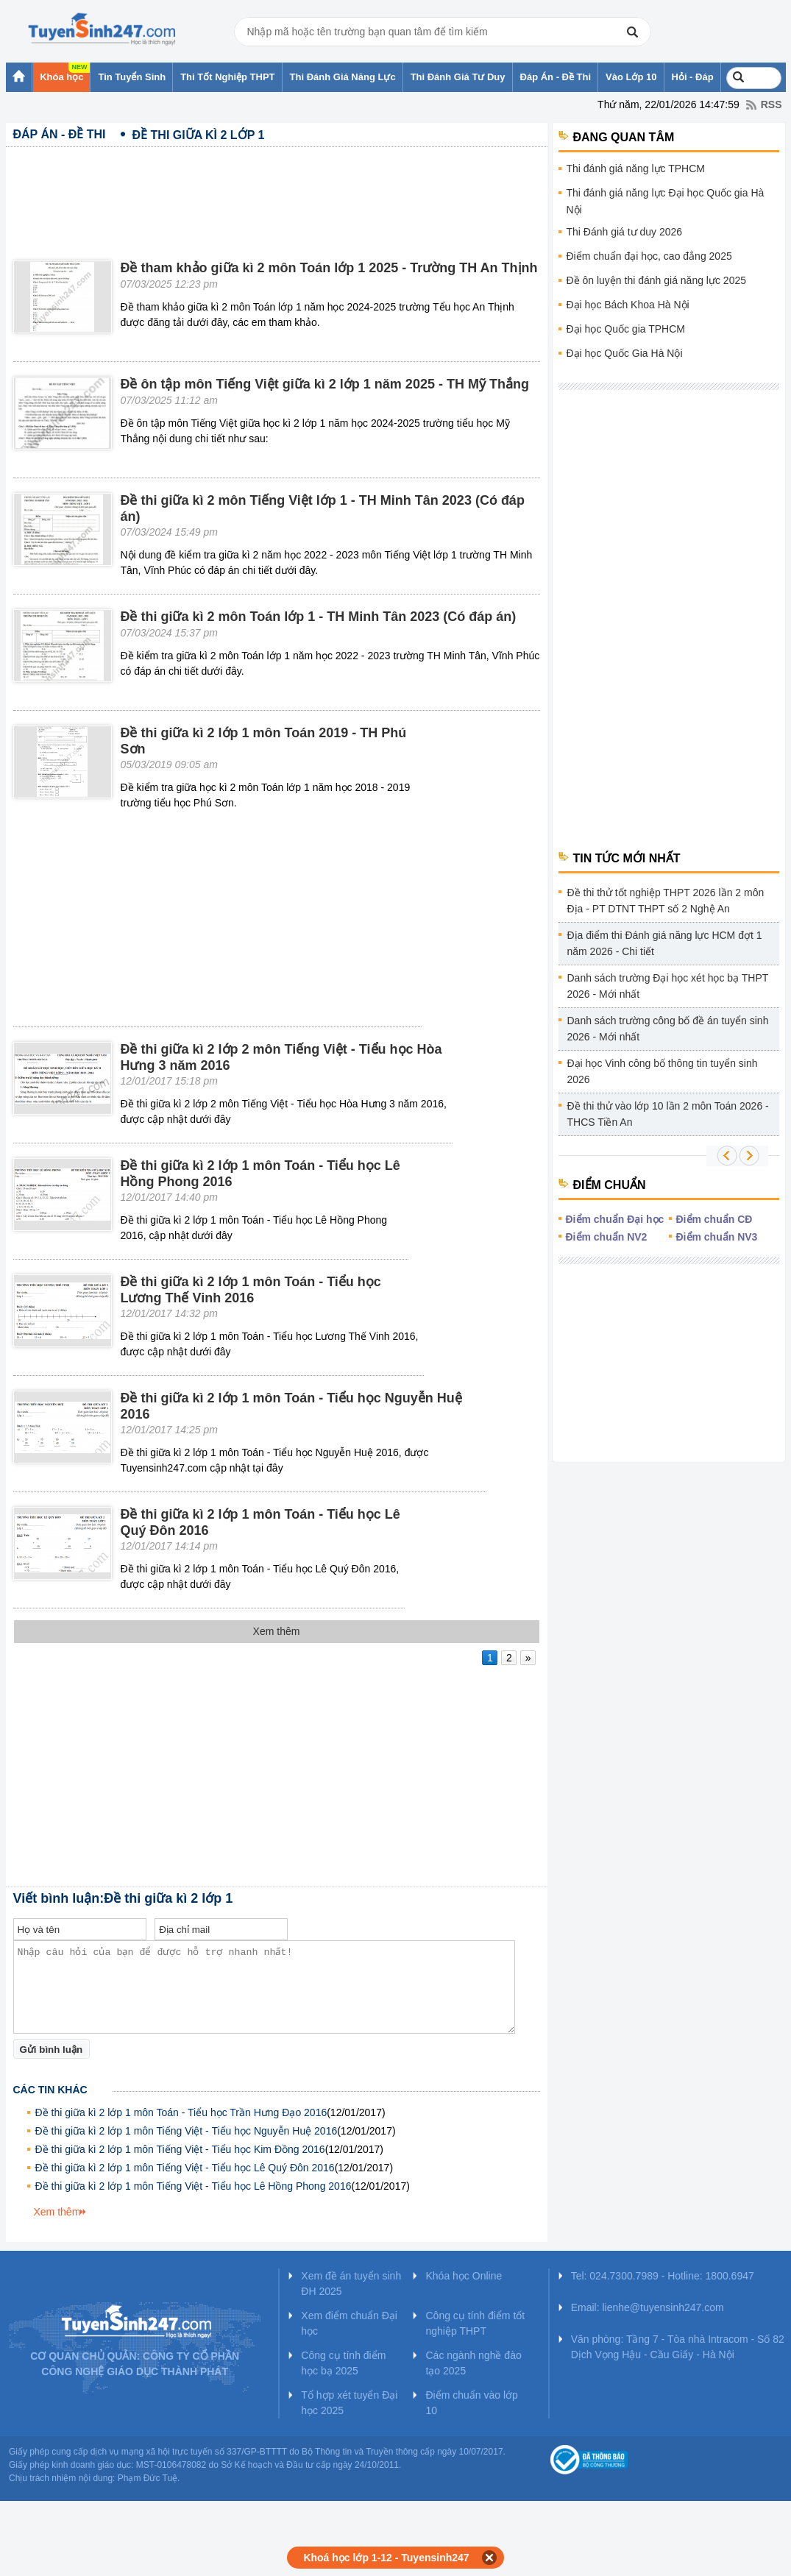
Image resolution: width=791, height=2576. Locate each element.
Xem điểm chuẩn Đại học (349, 2323)
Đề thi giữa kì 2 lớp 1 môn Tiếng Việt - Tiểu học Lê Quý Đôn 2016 (185, 2168)
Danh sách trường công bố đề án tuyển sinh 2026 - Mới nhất (668, 1029)
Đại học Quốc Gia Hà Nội (625, 353)
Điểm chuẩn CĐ (714, 1219)
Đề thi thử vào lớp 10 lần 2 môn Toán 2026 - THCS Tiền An (668, 1114)
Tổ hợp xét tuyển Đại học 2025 (349, 2402)
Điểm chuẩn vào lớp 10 (471, 2402)
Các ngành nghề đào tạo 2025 (473, 2363)
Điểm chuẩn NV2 (607, 1237)
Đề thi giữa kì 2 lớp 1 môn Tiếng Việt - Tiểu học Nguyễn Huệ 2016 (186, 2131)
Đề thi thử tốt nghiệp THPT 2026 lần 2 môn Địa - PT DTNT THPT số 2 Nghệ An (666, 901)
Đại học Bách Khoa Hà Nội (628, 305)
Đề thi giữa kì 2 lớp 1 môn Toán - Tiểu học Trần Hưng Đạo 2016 (181, 2112)
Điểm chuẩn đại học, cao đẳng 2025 (649, 256)
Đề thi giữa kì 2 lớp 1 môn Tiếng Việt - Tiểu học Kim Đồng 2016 (180, 2149)
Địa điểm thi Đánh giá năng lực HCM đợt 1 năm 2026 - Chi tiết (664, 943)
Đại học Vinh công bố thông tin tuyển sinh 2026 (662, 1071)
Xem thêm (57, 2212)
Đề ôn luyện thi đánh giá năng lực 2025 (657, 280)
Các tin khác (50, 2090)
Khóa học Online (463, 2276)
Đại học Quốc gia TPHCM (626, 329)
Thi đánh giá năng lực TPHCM (636, 168)
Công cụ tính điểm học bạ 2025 (343, 2363)
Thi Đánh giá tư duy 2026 (625, 232)
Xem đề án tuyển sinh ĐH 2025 (351, 2283)
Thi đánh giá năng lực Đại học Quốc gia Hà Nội (666, 201)
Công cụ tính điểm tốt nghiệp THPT (475, 2323)
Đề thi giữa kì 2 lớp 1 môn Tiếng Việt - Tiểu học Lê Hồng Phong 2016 (193, 2186)
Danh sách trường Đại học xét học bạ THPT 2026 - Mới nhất (668, 986)
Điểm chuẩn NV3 (717, 1237)
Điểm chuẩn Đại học (615, 1219)
